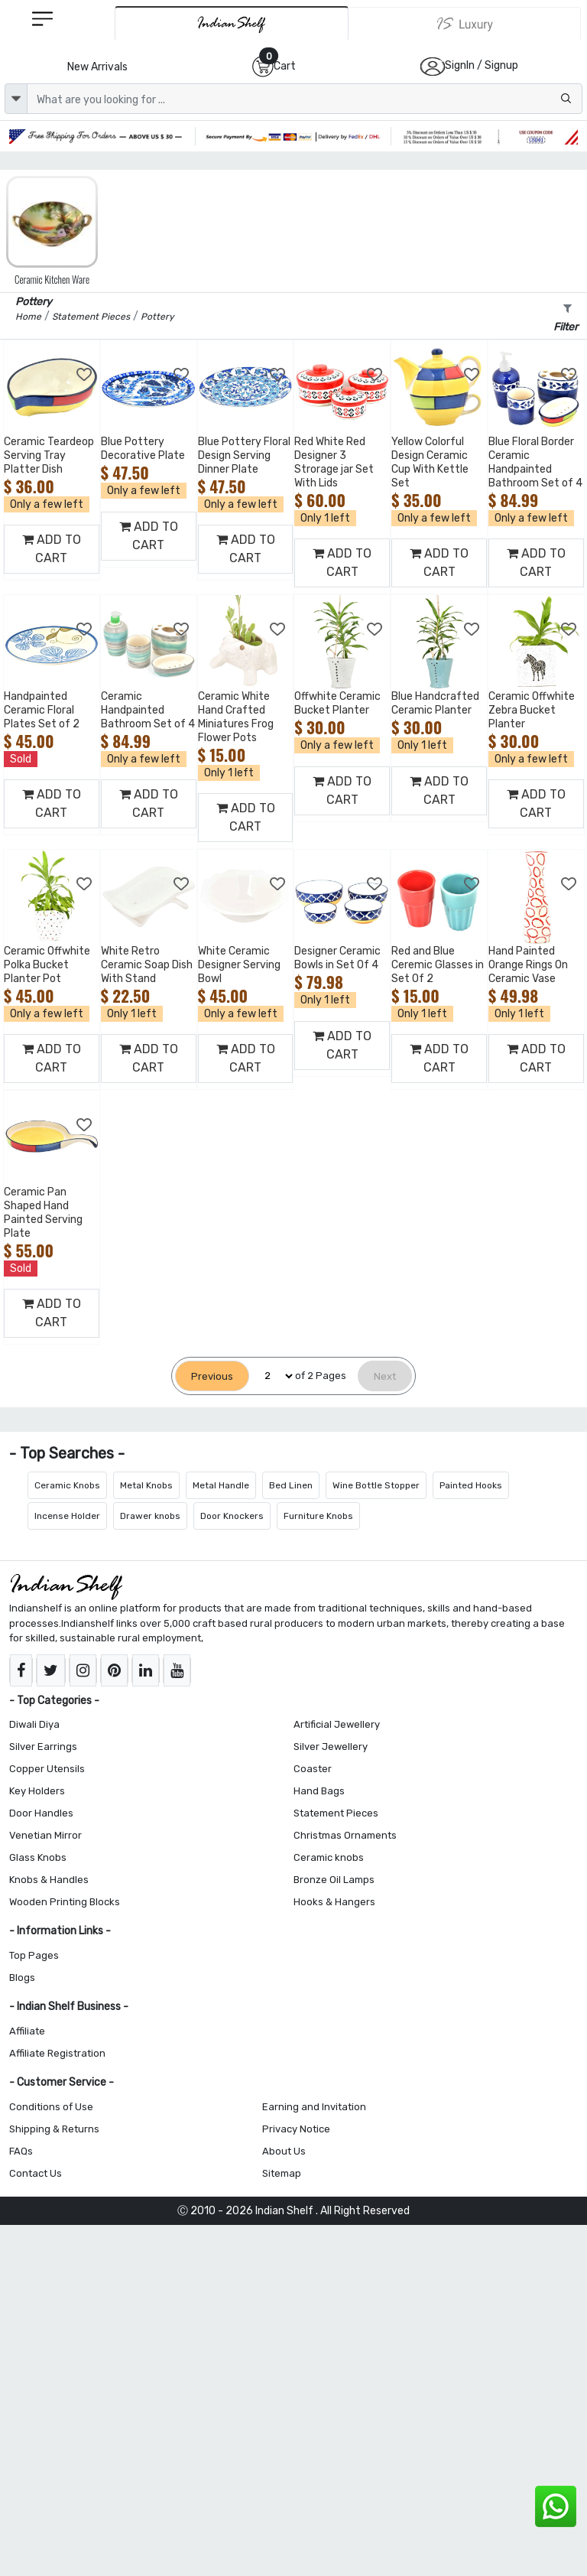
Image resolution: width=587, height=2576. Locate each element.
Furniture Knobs (318, 1516)
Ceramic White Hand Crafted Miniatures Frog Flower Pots (236, 717)
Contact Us (35, 2173)
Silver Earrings (43, 1746)
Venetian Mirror (45, 1835)
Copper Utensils (47, 1768)
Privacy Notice (296, 2129)
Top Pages (34, 1955)
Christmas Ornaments (345, 1835)
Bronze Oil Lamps (334, 1879)
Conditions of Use (51, 2107)
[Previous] (212, 1376)
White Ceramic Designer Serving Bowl (239, 965)
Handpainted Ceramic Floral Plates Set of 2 (41, 710)
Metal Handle (221, 1485)
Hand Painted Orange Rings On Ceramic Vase (528, 965)
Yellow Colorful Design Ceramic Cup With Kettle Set (430, 462)
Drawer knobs (150, 1516)
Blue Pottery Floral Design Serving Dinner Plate (244, 455)
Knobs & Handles (49, 1879)
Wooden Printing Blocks (64, 1902)
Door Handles (41, 1813)
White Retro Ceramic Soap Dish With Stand (147, 965)
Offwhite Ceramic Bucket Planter (337, 703)
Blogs (22, 1977)
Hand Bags (319, 1791)
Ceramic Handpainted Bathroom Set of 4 (148, 710)
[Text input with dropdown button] (304, 98)
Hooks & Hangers (334, 1902)
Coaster (313, 1768)
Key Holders (37, 1791)
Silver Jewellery (331, 1746)
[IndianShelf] (232, 23)
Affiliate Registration (57, 2053)
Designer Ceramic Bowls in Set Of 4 (337, 958)
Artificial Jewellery (337, 1724)
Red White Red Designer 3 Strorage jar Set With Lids (334, 462)
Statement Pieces (336, 1813)
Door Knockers (232, 1516)
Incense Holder (67, 1516)
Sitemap (281, 2173)
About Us (284, 2151)
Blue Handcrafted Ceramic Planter (435, 703)
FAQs (21, 2151)
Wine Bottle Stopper (376, 1485)
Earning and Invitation (314, 2107)
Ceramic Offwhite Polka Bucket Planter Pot (47, 965)
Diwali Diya (34, 1724)
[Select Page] (272, 1376)
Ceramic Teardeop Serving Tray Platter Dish (49, 455)
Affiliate (27, 2031)
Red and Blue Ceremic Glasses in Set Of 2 (437, 965)
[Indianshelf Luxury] (465, 24)
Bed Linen (291, 1485)
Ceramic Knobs (67, 1485)
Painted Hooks (470, 1485)
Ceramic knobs (329, 1857)
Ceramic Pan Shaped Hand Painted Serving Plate (43, 1213)
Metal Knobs (146, 1485)
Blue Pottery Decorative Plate (143, 448)
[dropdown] (16, 98)
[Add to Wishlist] (84, 375)
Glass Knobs (37, 1857)
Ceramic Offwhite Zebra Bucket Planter (531, 710)
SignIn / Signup (481, 65)
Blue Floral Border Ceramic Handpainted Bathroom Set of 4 (535, 462)
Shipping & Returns (54, 2129)
